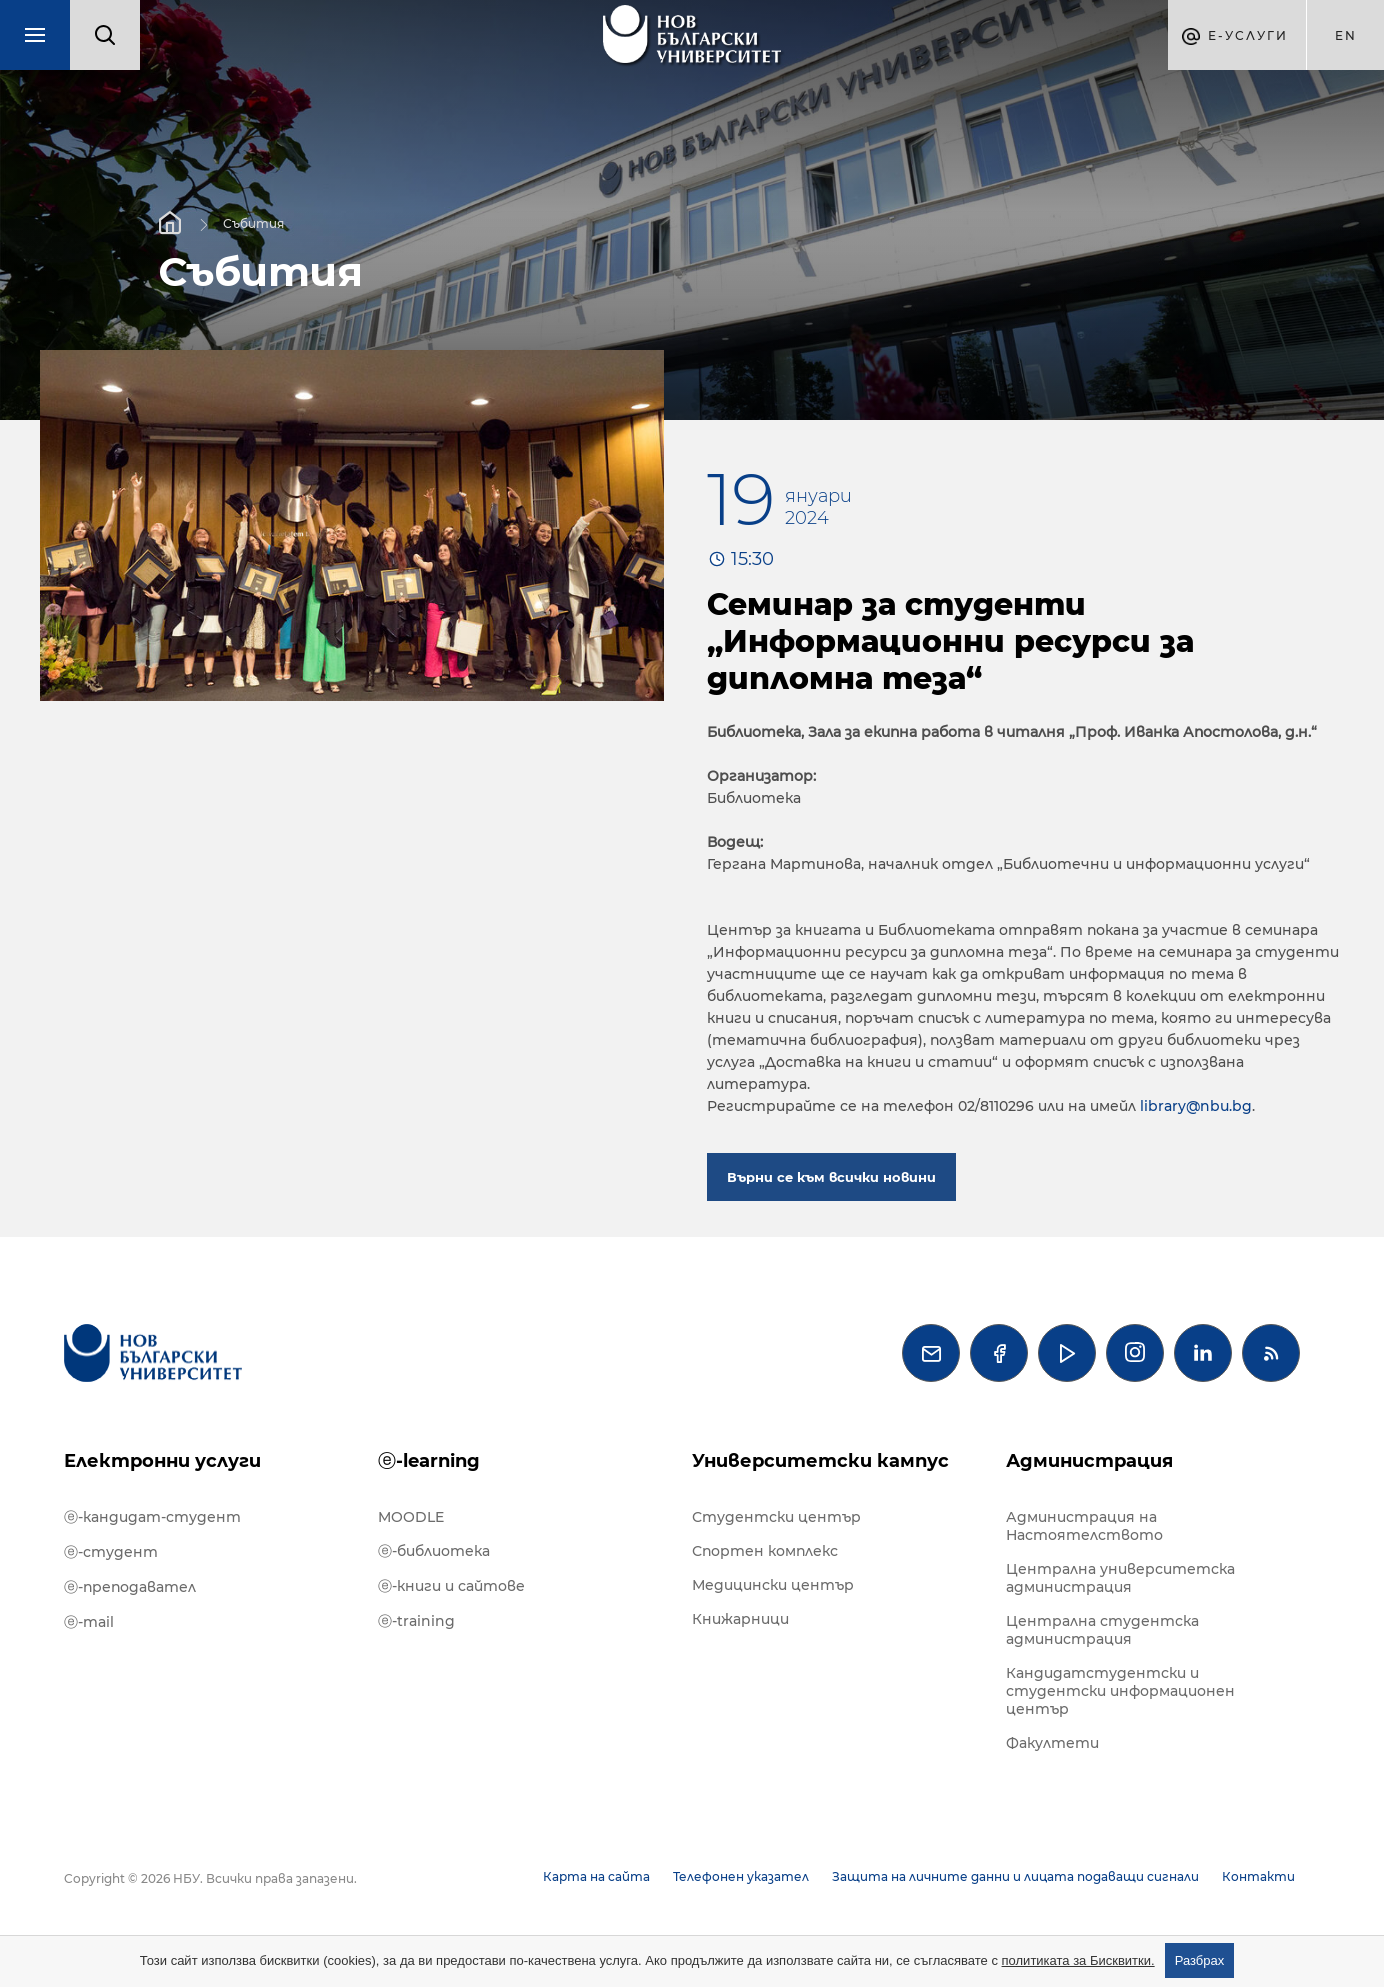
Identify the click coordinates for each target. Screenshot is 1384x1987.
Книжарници (740, 1619)
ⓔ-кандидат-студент (152, 1517)
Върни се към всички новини (831, 1177)
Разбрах (1200, 1960)
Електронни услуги (162, 1461)
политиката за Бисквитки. (1078, 1960)
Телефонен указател (741, 1876)
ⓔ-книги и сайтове (451, 1586)
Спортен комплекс (765, 1551)
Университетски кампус (820, 1461)
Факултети (1052, 1743)
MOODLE (411, 1517)
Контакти (1258, 1876)
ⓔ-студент (111, 1552)
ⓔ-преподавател (130, 1587)
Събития (253, 222)
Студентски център (776, 1517)
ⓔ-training (416, 1621)
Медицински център (773, 1585)
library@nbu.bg (1196, 1106)
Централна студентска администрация (1102, 1630)
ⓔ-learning (429, 1461)
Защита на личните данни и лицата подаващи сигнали (1015, 1876)
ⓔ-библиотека (434, 1551)
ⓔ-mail (89, 1622)
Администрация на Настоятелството (1084, 1526)
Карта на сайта (596, 1876)
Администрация (1089, 1461)
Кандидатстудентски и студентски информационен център (1120, 1691)
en (1346, 35)
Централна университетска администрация (1120, 1578)
